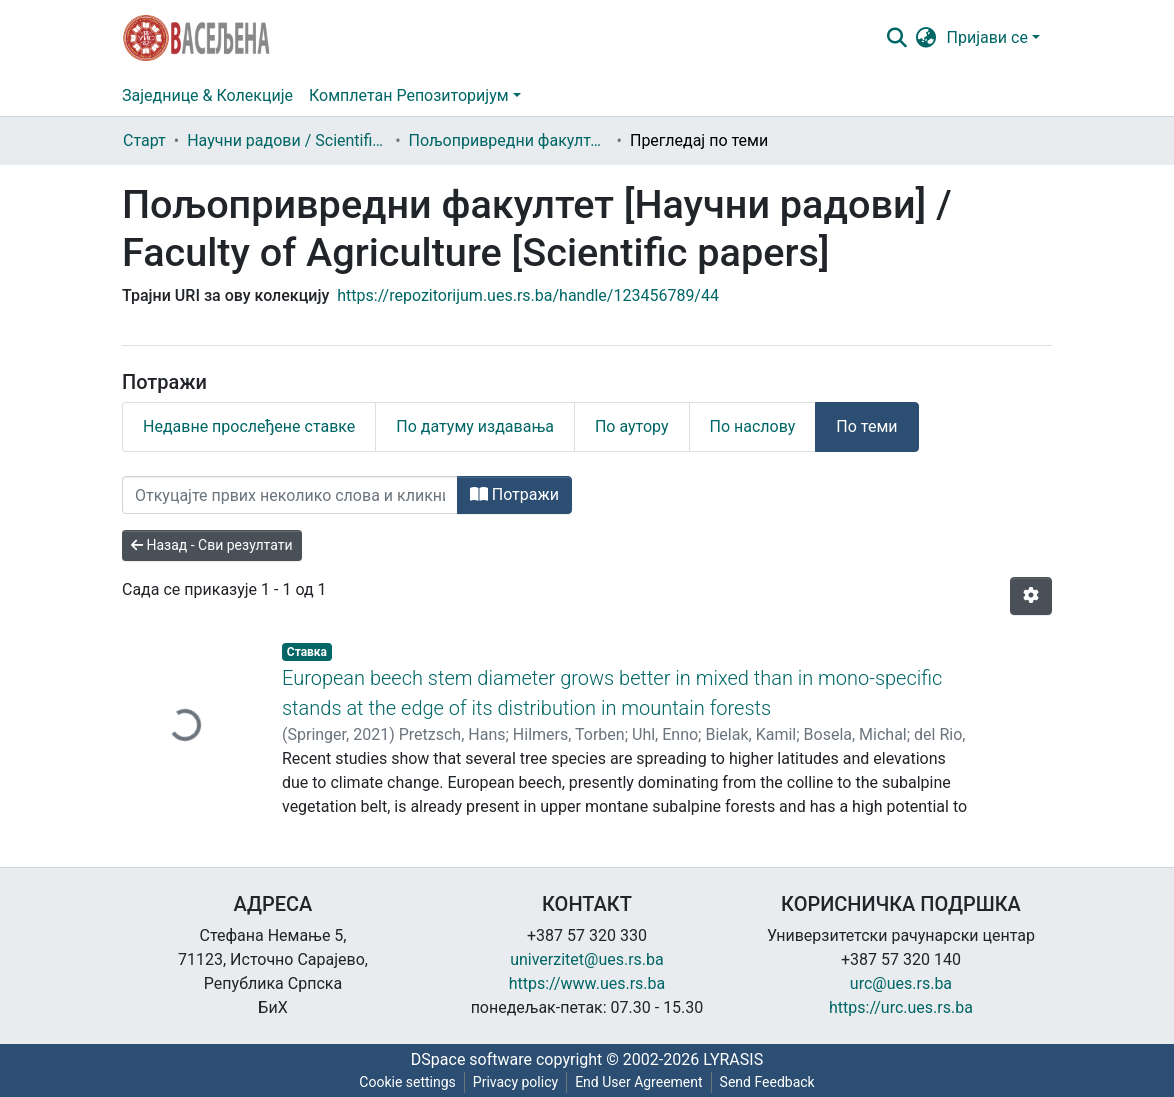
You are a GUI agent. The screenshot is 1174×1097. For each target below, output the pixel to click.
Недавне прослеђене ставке (249, 426)
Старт (144, 140)
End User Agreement (638, 1082)
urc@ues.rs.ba (901, 983)
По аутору (632, 426)
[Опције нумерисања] (1031, 596)
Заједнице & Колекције (207, 95)
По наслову (753, 426)
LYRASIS (733, 1059)
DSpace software (471, 1059)
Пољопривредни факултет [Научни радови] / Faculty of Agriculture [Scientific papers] (509, 140)
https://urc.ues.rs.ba (901, 1007)
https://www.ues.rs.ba (587, 983)
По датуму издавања (475, 426)
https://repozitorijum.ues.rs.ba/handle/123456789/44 (528, 295)
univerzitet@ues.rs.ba (587, 959)
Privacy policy (515, 1082)
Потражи (514, 494)
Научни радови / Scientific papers (287, 140)
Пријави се (987, 37)
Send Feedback (767, 1082)
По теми (866, 426)
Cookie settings (407, 1082)
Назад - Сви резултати (212, 545)
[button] (926, 38)
